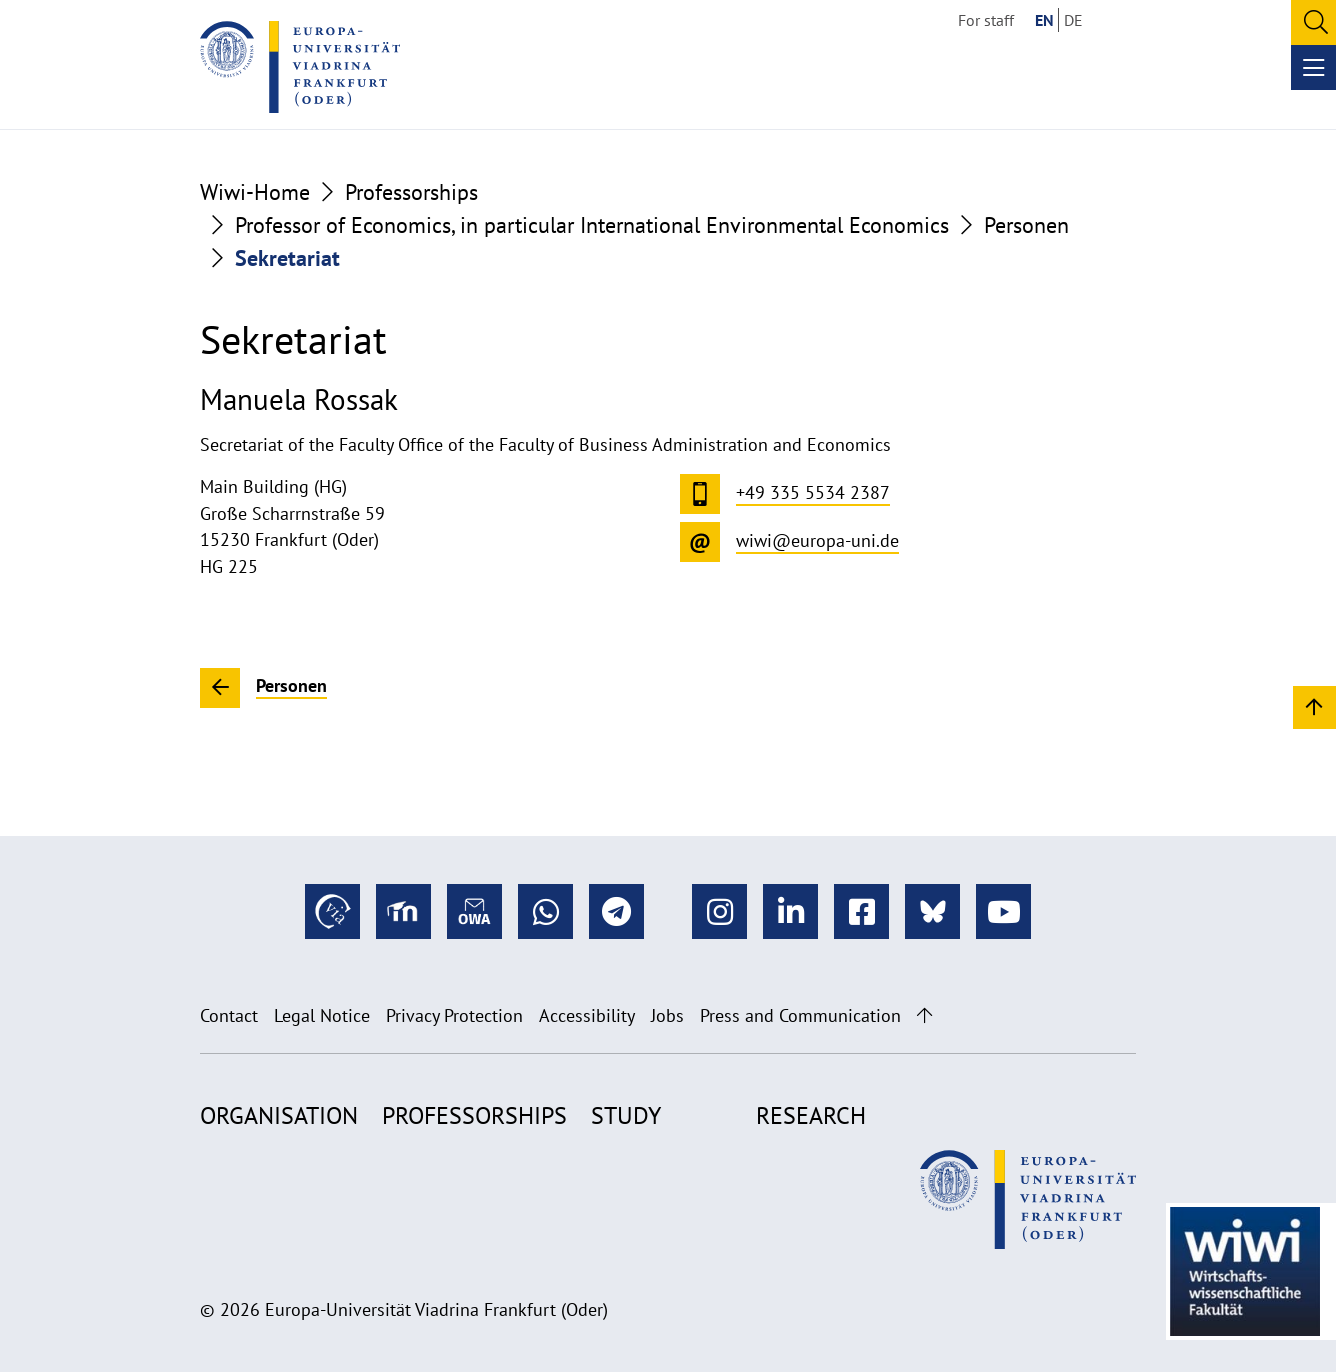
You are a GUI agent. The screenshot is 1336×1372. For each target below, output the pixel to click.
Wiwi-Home (255, 192)
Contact (229, 1015)
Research (811, 1115)
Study (626, 1115)
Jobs (667, 1015)
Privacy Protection (454, 1015)
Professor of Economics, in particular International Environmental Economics (592, 225)
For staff (986, 20)
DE (1073, 20)
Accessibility (587, 1015)
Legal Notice (322, 1015)
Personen (1026, 225)
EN (1044, 20)
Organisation (279, 1115)
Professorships (411, 192)
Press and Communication (800, 1015)
